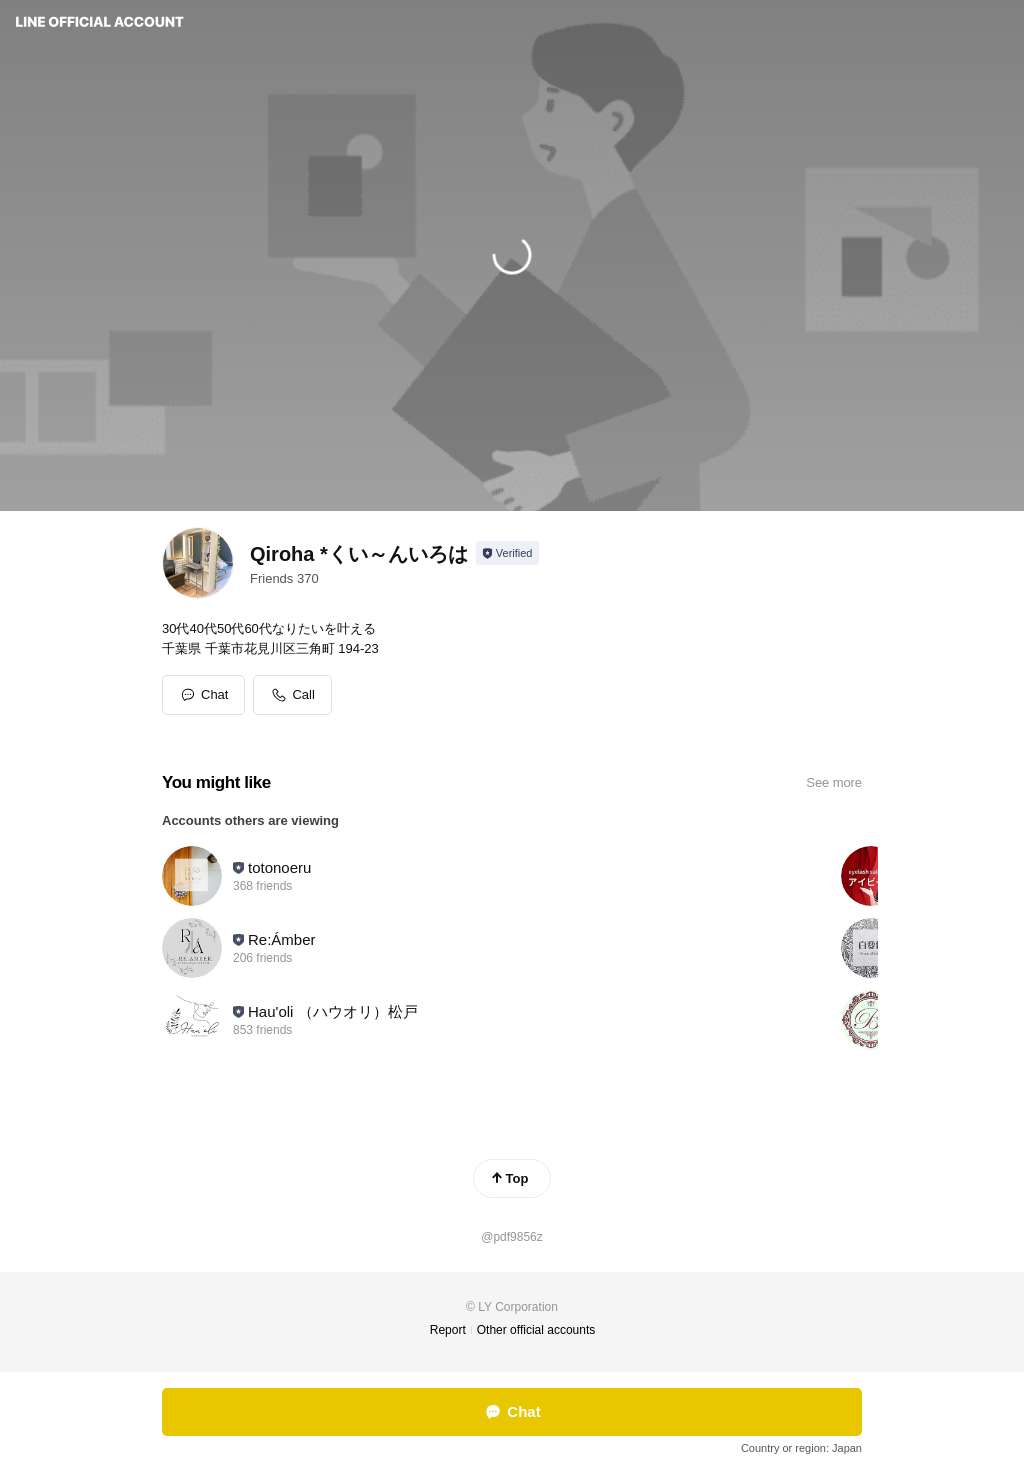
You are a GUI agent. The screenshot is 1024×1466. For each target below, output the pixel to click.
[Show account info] (507, 553)
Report (448, 1330)
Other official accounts (536, 1330)
